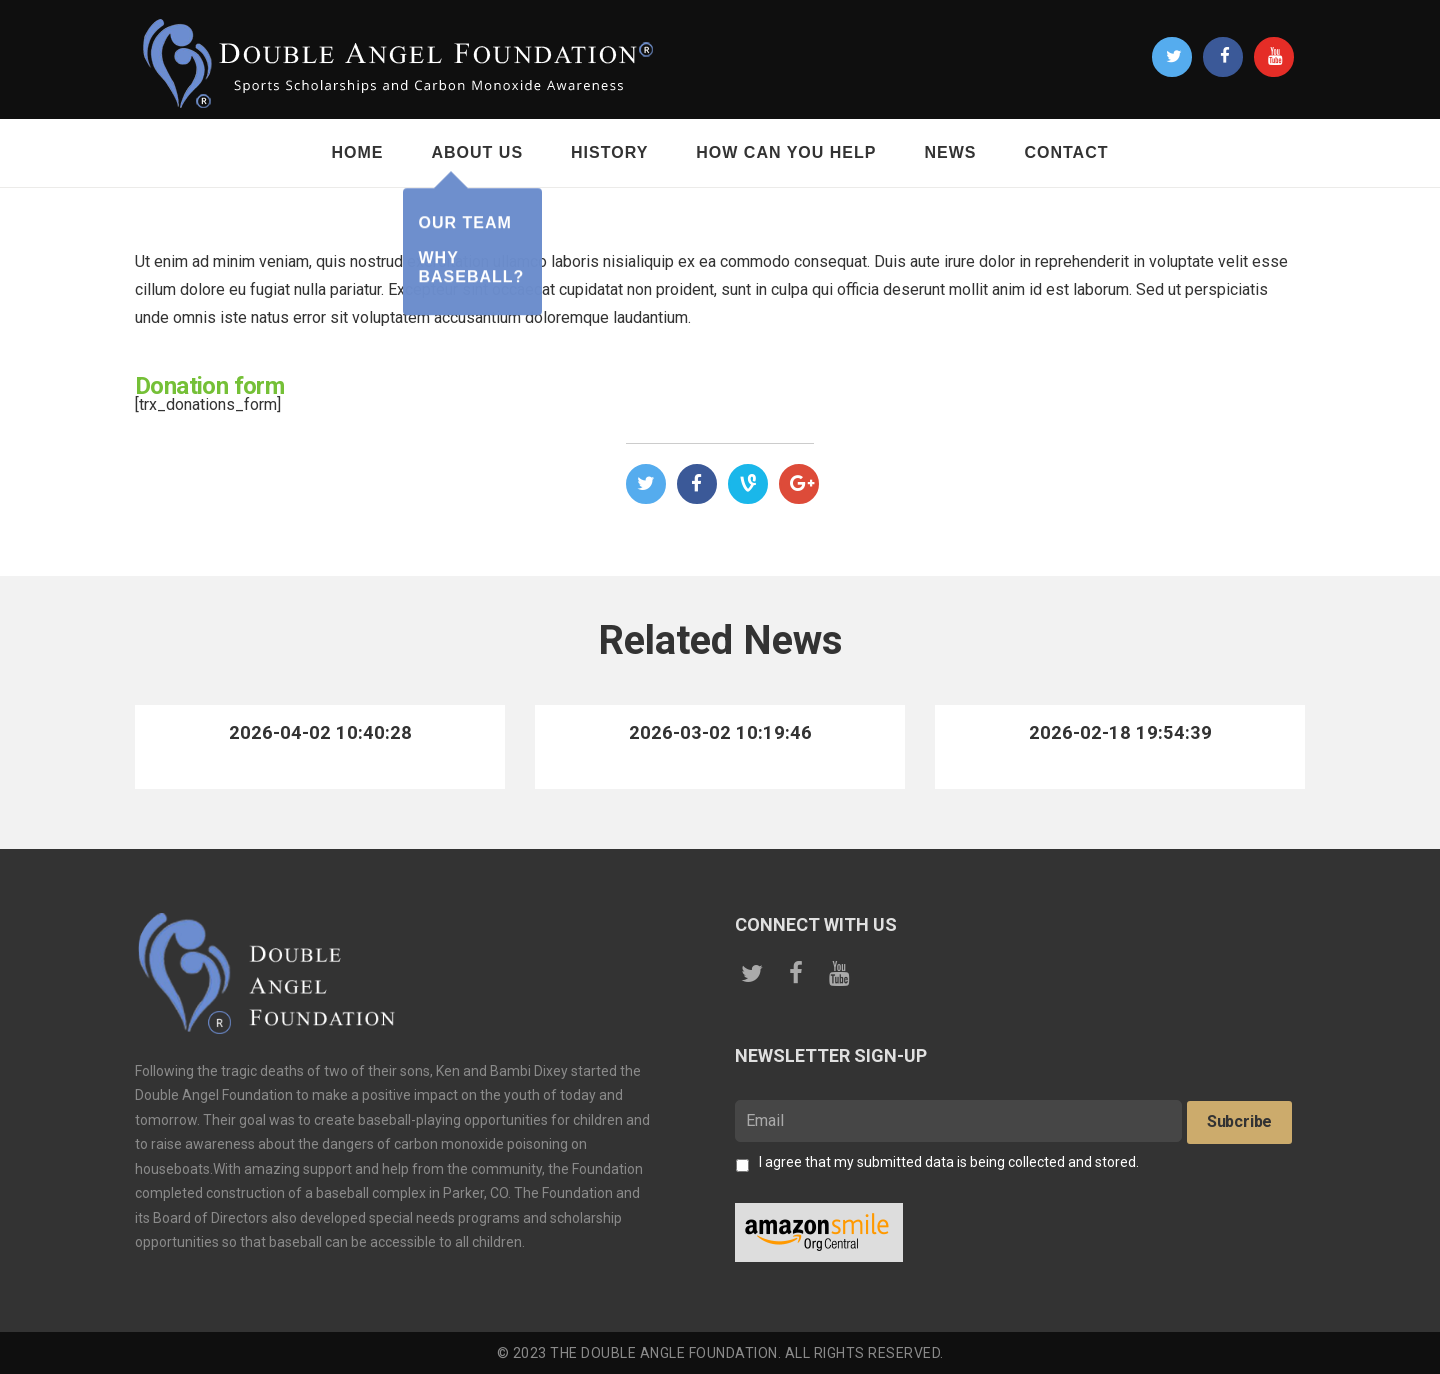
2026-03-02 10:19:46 (720, 732)
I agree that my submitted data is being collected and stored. (949, 1162)
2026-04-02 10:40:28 (320, 732)
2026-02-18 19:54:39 (1120, 732)
